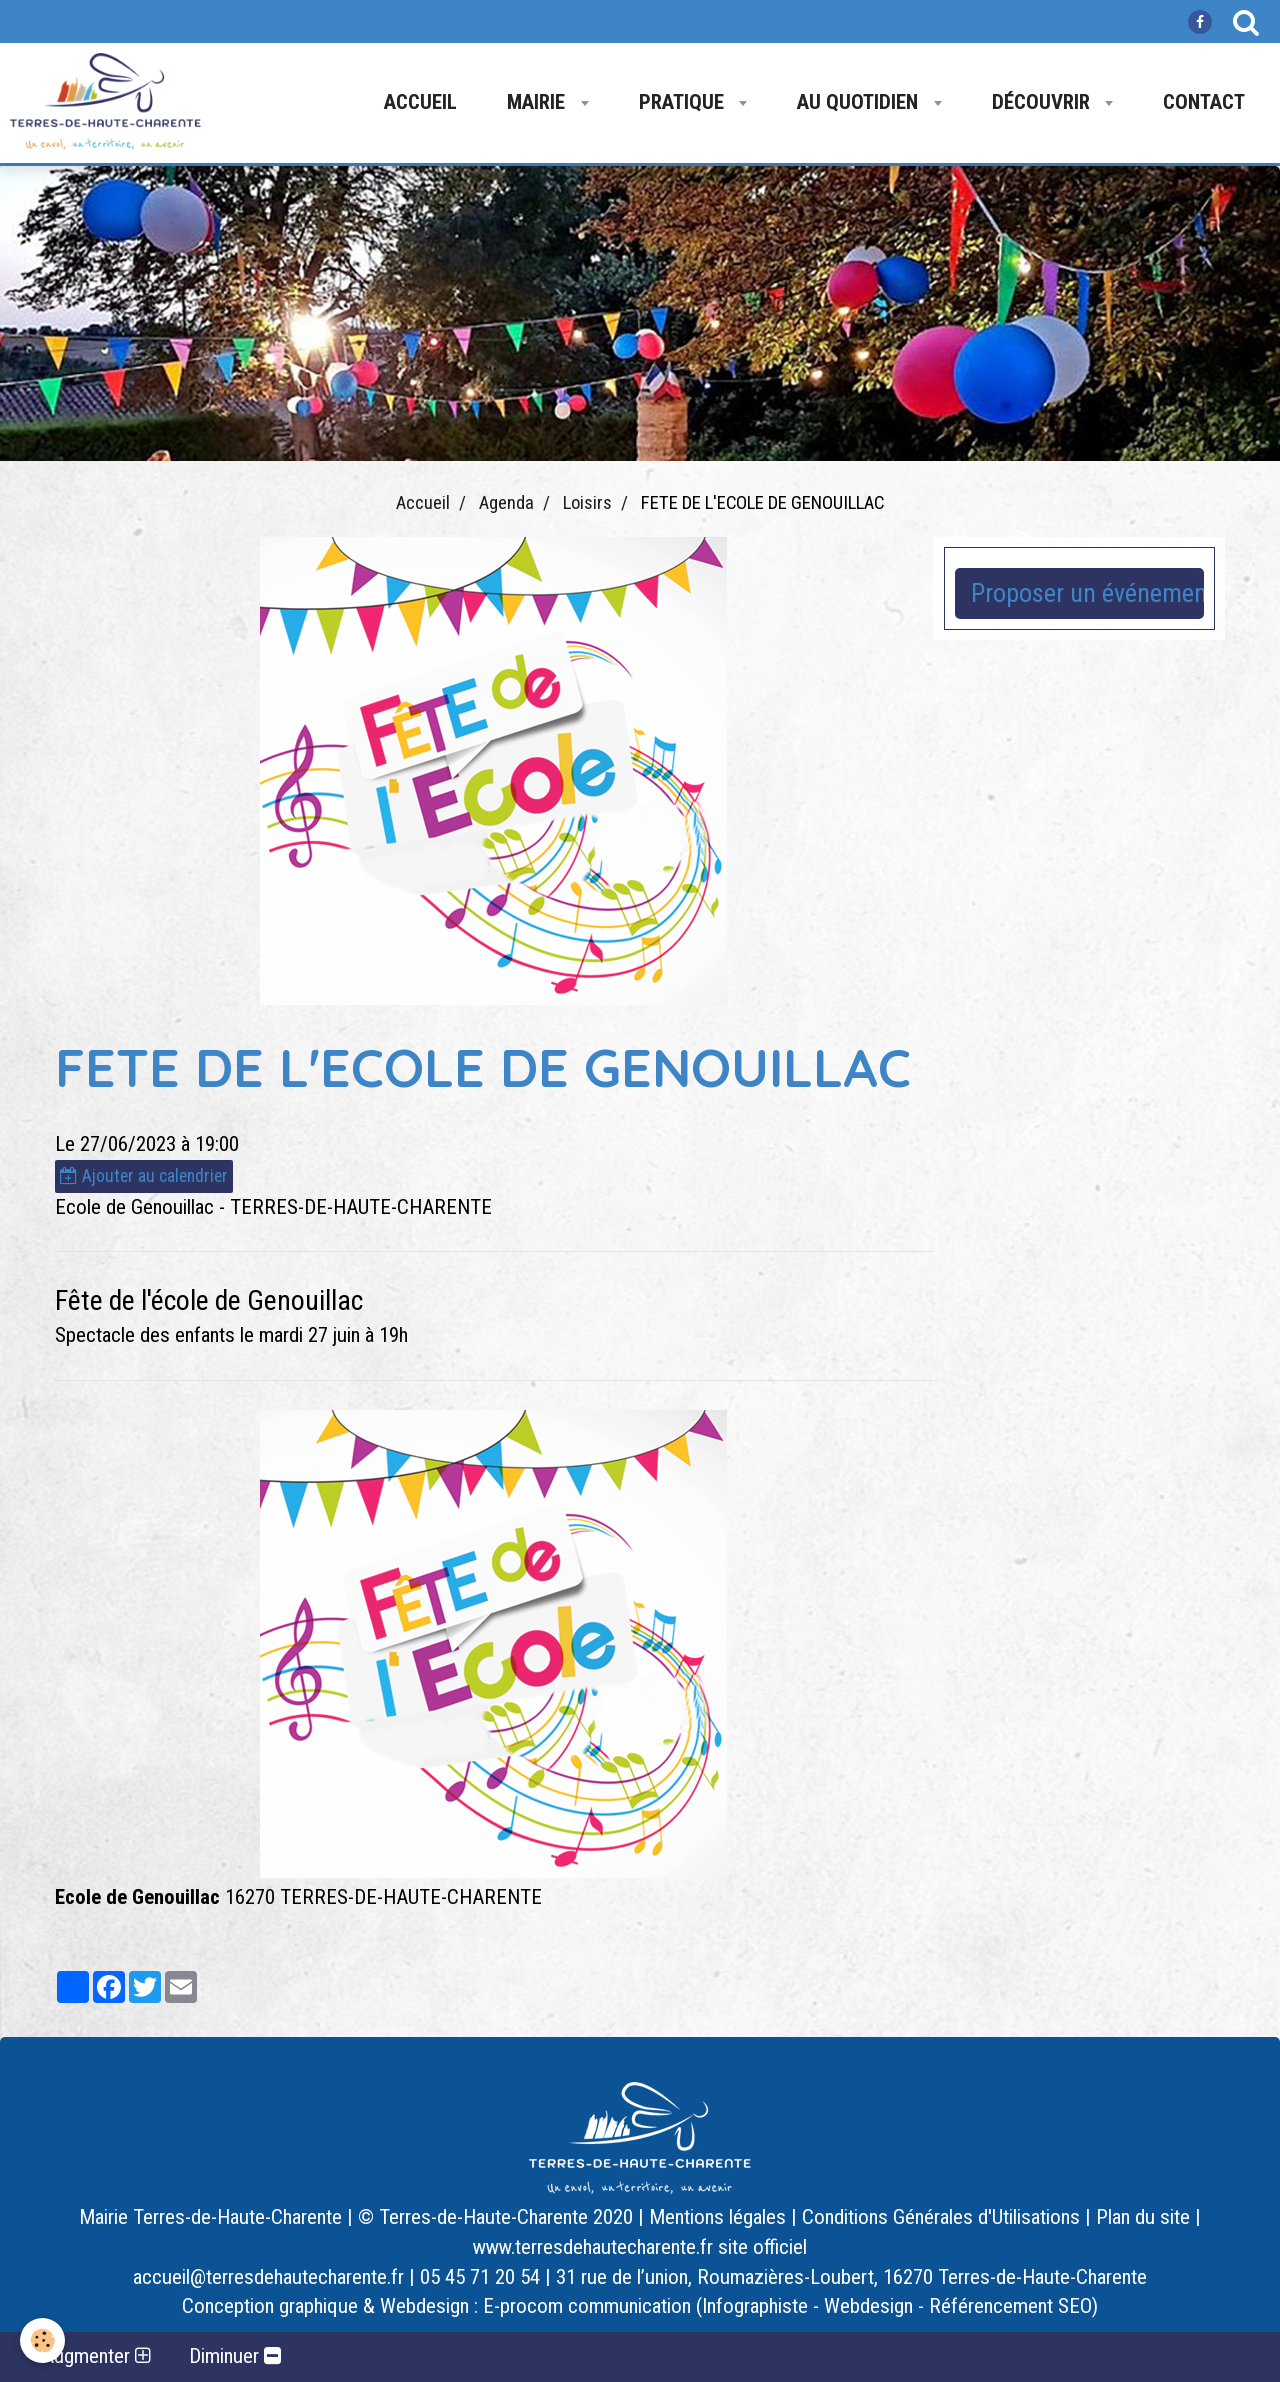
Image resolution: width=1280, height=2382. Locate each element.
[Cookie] (42, 2340)
